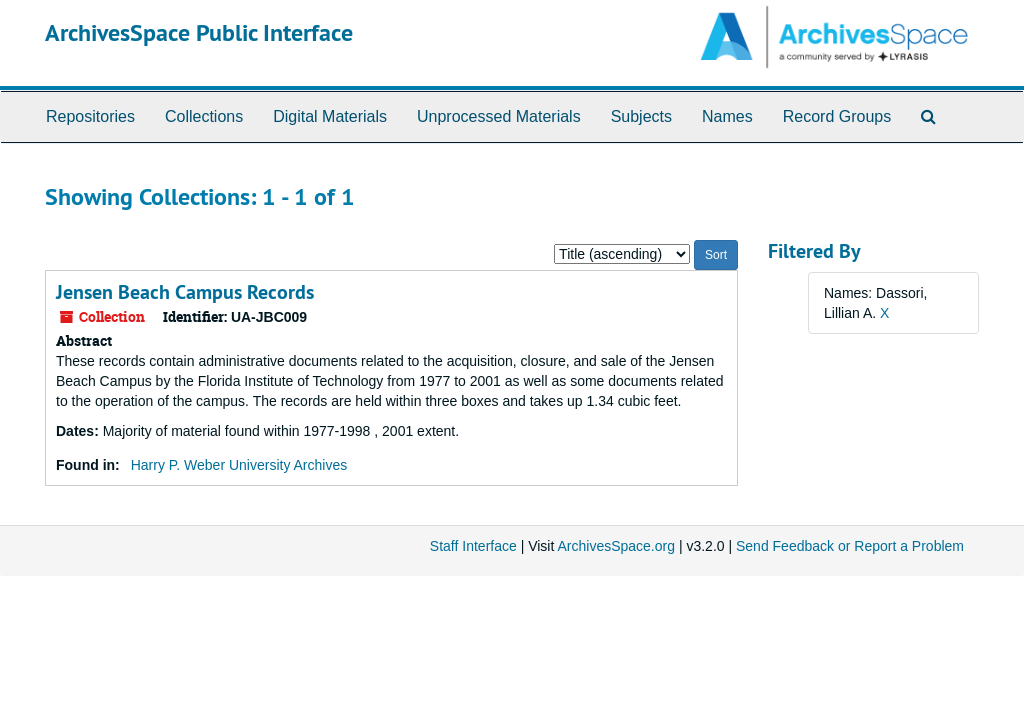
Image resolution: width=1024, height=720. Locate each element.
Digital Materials (330, 116)
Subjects (641, 116)
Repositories (90, 116)
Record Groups (837, 116)
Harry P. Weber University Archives (239, 465)
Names (727, 116)
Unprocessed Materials (499, 116)
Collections (204, 116)
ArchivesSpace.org (616, 546)
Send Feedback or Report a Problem (850, 546)
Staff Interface (473, 546)
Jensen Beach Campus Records (185, 292)
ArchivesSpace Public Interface (199, 32)
